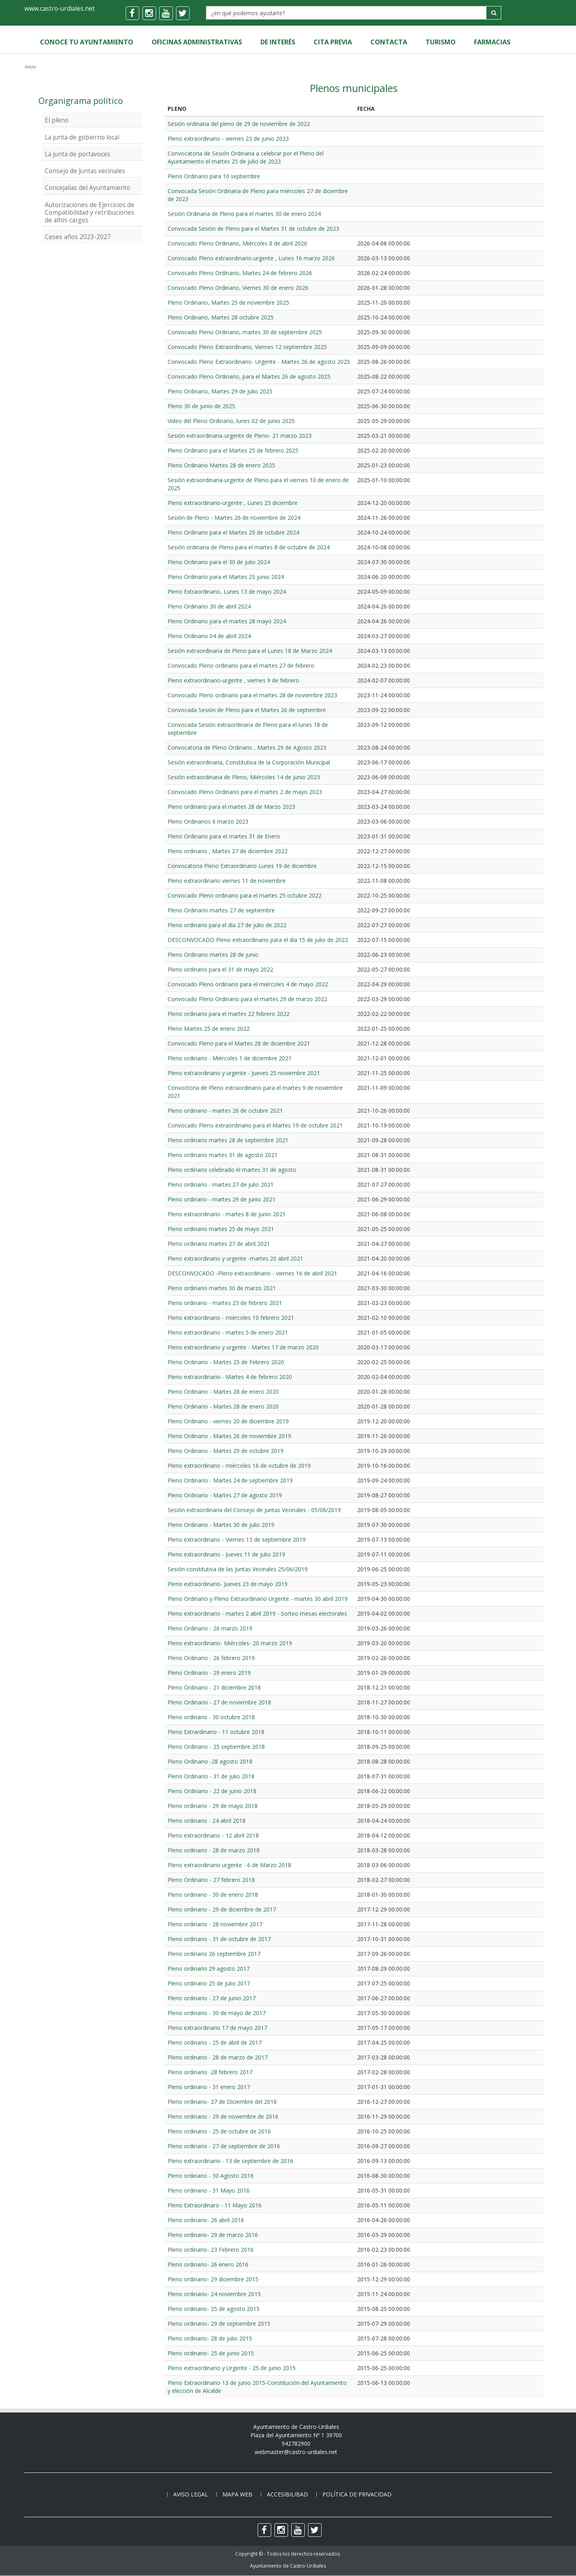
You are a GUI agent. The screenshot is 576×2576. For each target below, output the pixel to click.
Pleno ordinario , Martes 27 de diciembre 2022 (228, 851)
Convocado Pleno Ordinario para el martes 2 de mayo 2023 (245, 792)
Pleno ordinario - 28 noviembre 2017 (215, 1924)
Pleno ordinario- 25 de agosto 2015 (214, 2309)
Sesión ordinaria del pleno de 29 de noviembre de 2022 (239, 124)
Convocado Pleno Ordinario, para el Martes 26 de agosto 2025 (249, 376)
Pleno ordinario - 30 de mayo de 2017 (217, 2013)
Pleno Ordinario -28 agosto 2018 (210, 1761)
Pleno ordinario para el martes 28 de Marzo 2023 (231, 806)
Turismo (436, 42)
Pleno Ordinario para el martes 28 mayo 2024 (227, 621)
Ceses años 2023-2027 (78, 237)
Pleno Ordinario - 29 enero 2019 (209, 1672)
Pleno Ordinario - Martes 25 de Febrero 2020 (226, 1362)
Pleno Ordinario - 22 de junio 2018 (212, 1791)
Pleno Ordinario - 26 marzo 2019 (210, 1628)
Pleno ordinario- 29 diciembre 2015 (213, 2279)
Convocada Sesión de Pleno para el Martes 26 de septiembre (247, 710)
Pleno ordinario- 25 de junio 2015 (211, 2353)
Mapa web (237, 2494)
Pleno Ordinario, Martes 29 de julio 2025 (220, 391)
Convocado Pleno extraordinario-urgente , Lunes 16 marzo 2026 (251, 258)
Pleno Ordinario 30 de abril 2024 (209, 606)
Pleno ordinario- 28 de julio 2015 (210, 2338)
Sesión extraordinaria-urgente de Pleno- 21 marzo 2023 (240, 435)
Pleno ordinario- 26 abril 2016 (206, 2220)
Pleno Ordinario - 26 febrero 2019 (211, 1658)
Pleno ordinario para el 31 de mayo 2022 (220, 969)
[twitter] (183, 13)
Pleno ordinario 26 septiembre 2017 (214, 1953)
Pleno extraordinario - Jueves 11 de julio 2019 (226, 1554)
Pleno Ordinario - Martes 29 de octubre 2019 (226, 1451)
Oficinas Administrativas (195, 42)
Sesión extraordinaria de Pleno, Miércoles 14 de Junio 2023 (244, 777)
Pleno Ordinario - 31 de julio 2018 (211, 1776)
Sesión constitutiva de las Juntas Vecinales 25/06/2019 (238, 1569)
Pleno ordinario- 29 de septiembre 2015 (219, 2323)
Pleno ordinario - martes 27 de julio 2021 (221, 1184)
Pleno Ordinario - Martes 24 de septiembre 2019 (230, 1480)
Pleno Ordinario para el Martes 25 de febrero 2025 (233, 450)
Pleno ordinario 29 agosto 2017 (209, 1968)
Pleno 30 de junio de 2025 (201, 406)
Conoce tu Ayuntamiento (86, 42)
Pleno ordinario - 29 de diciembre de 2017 (222, 1909)
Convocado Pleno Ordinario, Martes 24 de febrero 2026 (240, 273)
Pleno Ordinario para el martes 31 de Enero (224, 836)
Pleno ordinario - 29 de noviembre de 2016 (223, 2116)
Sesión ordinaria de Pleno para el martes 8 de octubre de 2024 (249, 547)
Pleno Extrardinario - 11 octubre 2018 (216, 1732)
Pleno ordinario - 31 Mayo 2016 (209, 2190)
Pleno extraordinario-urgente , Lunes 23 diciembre (233, 503)
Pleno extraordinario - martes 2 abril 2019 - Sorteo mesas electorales (257, 1613)
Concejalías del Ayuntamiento (87, 188)
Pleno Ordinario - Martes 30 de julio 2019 (221, 1524)
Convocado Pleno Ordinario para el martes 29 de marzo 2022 (247, 999)
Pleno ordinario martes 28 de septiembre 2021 (228, 1140)
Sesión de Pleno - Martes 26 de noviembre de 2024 (234, 517)
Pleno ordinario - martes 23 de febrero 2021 (225, 1303)
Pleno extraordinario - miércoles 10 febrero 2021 (231, 1317)
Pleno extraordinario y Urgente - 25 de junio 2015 (232, 2368)
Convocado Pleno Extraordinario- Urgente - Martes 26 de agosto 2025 (259, 361)
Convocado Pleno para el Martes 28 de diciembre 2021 (239, 1043)
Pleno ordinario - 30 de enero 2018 (213, 1894)
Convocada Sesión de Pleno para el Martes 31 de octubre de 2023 (253, 228)
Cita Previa (330, 42)
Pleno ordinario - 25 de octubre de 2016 (219, 2131)
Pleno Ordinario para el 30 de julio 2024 (219, 562)
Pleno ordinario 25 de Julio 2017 (209, 1983)
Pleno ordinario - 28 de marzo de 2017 (218, 2057)
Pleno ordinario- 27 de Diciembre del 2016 (222, 2101)
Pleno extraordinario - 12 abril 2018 (213, 1835)
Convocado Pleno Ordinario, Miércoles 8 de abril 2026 (237, 243)
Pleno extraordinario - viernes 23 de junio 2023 (228, 138)
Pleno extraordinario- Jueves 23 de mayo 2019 (228, 1584)
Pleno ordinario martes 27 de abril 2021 (219, 1243)
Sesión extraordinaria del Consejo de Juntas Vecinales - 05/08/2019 (254, 1510)
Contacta (385, 42)
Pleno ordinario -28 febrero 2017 (210, 2072)
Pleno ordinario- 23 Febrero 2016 (211, 2249)
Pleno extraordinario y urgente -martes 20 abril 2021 (235, 1258)
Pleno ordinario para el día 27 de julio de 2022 (227, 925)
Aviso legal (190, 2494)
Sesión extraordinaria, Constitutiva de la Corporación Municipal (249, 762)
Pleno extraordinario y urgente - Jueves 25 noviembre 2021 (244, 1073)
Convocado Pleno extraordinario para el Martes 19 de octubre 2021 (255, 1125)
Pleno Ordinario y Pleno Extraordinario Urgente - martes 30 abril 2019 (258, 1598)
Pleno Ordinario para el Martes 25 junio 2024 (226, 577)
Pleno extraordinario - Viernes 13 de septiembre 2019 (237, 1539)
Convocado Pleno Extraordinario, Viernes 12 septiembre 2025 (247, 347)
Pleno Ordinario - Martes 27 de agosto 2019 (225, 1495)
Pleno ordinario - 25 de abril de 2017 (215, 2042)
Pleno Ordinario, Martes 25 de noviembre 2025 (228, 302)
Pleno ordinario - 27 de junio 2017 (212, 1998)
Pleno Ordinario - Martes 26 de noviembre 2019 (229, 1436)
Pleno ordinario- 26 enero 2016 (208, 2264)
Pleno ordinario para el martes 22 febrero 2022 (229, 1014)
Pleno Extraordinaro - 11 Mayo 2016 (215, 2205)
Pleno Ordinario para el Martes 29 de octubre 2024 (233, 532)
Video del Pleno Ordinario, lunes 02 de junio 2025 (231, 421)
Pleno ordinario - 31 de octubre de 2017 (219, 1939)
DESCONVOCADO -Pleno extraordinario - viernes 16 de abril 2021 (252, 1273)
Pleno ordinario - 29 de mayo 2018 (213, 1806)
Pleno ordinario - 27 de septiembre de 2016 (224, 2146)
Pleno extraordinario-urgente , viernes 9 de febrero (233, 680)
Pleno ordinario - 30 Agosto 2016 (211, 2175)
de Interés (275, 42)
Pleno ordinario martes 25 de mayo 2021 (221, 1229)
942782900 (296, 2443)
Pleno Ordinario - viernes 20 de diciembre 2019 (228, 1421)
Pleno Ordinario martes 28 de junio (213, 954)
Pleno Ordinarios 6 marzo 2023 (208, 821)
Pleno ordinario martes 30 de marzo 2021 (222, 1288)
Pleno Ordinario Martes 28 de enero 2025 (221, 465)
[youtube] (166, 13)
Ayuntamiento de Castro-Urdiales (288, 2566)
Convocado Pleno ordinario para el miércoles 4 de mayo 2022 (248, 984)
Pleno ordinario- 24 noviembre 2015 (214, 2294)
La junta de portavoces (77, 154)
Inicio (30, 67)
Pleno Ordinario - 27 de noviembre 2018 (219, 1702)
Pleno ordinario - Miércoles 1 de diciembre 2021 (230, 1058)
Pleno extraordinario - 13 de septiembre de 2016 (230, 2161)
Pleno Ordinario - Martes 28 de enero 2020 (223, 1391)
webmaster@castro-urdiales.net (296, 2452)
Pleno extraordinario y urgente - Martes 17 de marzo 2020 (243, 1347)
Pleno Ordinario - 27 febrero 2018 (211, 1880)
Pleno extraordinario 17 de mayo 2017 (217, 2027)
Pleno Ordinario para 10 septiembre (214, 176)
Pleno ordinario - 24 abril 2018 (207, 1820)
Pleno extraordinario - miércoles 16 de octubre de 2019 (239, 1465)
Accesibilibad (287, 2494)
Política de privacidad (357, 2494)
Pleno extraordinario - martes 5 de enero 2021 (228, 1332)
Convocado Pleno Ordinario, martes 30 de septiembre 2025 (245, 332)
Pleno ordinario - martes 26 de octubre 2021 (225, 1110)
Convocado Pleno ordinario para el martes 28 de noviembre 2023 (252, 695)
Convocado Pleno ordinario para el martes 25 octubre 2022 (245, 895)
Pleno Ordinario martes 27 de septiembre (221, 910)
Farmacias (487, 42)
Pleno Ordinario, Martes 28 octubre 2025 (221, 317)
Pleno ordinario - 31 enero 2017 (209, 2087)
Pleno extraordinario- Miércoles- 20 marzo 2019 (230, 1643)
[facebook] (132, 13)
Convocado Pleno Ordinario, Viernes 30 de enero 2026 (238, 287)
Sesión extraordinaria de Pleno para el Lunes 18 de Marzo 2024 (250, 650)
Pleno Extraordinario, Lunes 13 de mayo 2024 (227, 591)
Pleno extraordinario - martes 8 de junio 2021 (227, 1214)
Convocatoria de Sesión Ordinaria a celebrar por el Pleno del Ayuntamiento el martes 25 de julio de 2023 (246, 157)
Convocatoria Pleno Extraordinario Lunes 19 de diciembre (242, 866)
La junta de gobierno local (82, 137)
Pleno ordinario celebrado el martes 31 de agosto (232, 1169)
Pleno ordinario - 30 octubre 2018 (211, 1717)
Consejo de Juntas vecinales (85, 171)
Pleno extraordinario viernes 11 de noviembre (227, 880)
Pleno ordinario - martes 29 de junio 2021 (222, 1199)
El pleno (56, 120)
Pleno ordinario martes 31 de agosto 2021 (223, 1155)
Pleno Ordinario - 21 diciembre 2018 (214, 1687)
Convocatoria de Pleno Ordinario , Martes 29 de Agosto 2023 (247, 747)
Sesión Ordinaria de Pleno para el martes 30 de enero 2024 (244, 213)
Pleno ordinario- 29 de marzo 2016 (213, 2235)
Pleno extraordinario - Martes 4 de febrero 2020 (230, 1377)
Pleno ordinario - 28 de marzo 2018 (214, 1850)
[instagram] (149, 13)
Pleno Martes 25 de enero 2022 (209, 1028)
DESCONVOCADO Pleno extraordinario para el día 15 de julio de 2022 (258, 940)
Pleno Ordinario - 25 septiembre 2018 (216, 1746)
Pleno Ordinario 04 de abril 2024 (209, 636)
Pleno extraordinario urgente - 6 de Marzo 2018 (229, 1865)
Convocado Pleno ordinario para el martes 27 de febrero (241, 665)
